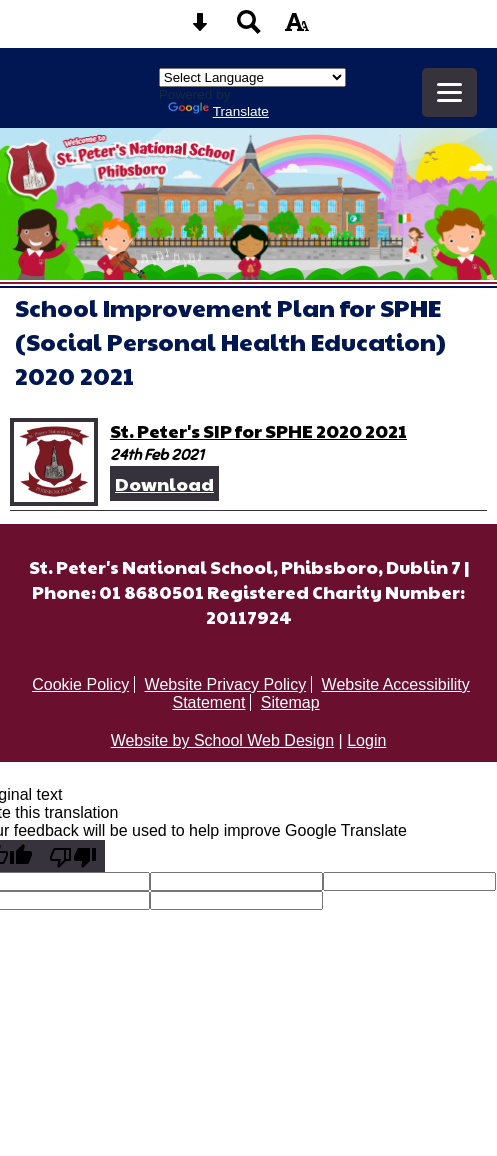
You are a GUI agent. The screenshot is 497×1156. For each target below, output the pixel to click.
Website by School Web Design (223, 740)
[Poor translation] (73, 856)
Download (164, 483)
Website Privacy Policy (226, 684)
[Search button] (249, 28)
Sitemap (290, 702)
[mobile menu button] (449, 92)
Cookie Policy (80, 684)
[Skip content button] (200, 28)
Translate (218, 111)
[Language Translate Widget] (252, 77)
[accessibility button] (297, 28)
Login (366, 740)
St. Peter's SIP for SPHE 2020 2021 (258, 430)
